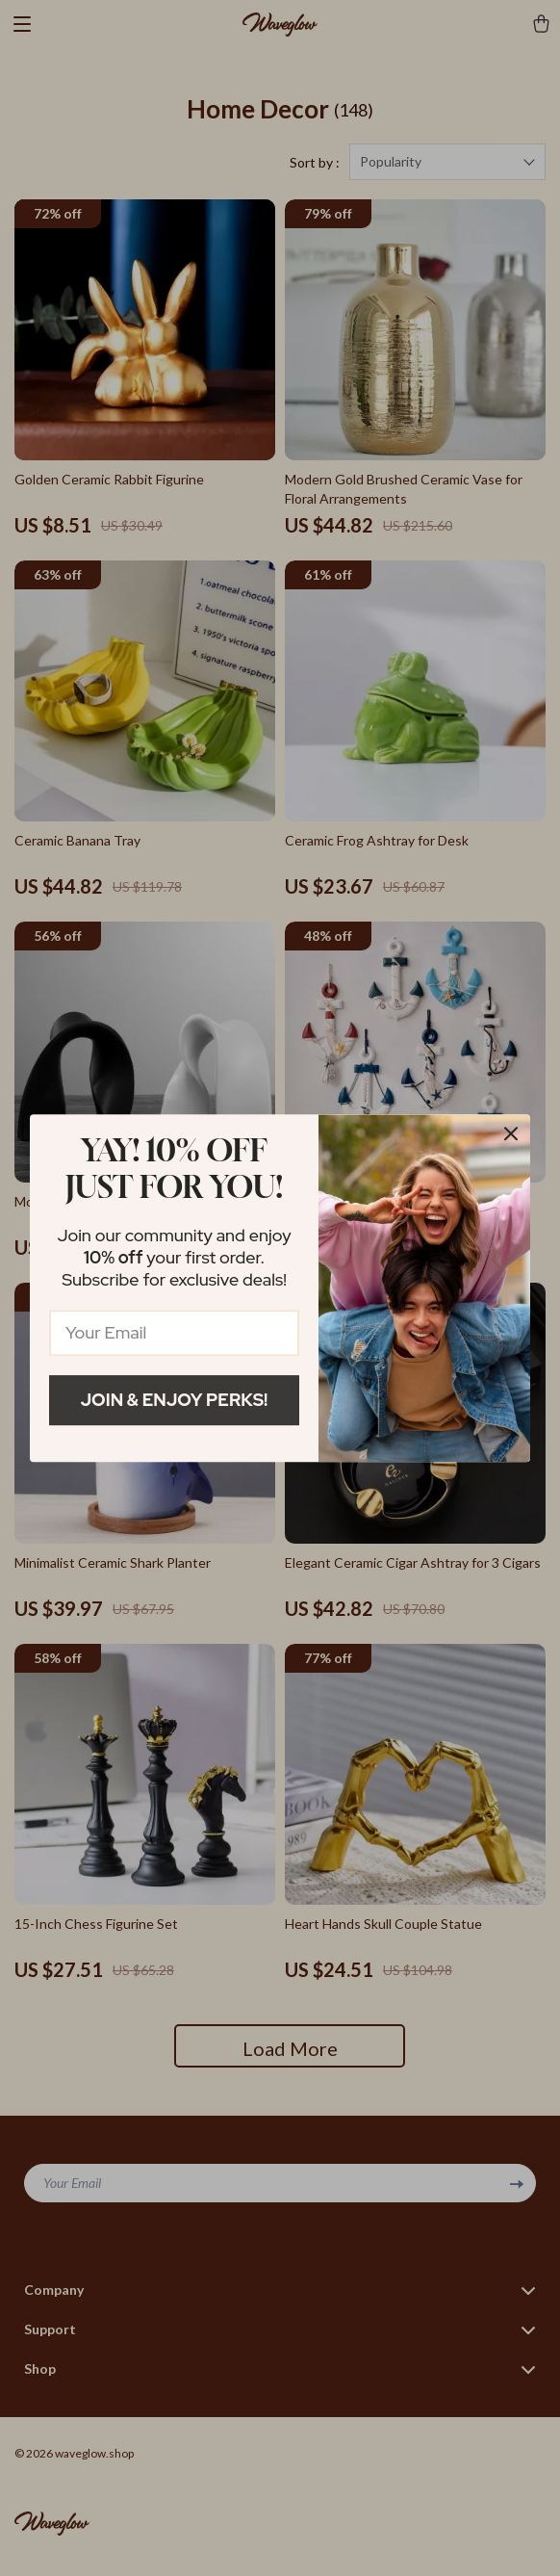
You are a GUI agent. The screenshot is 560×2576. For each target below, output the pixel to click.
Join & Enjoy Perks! (174, 1400)
